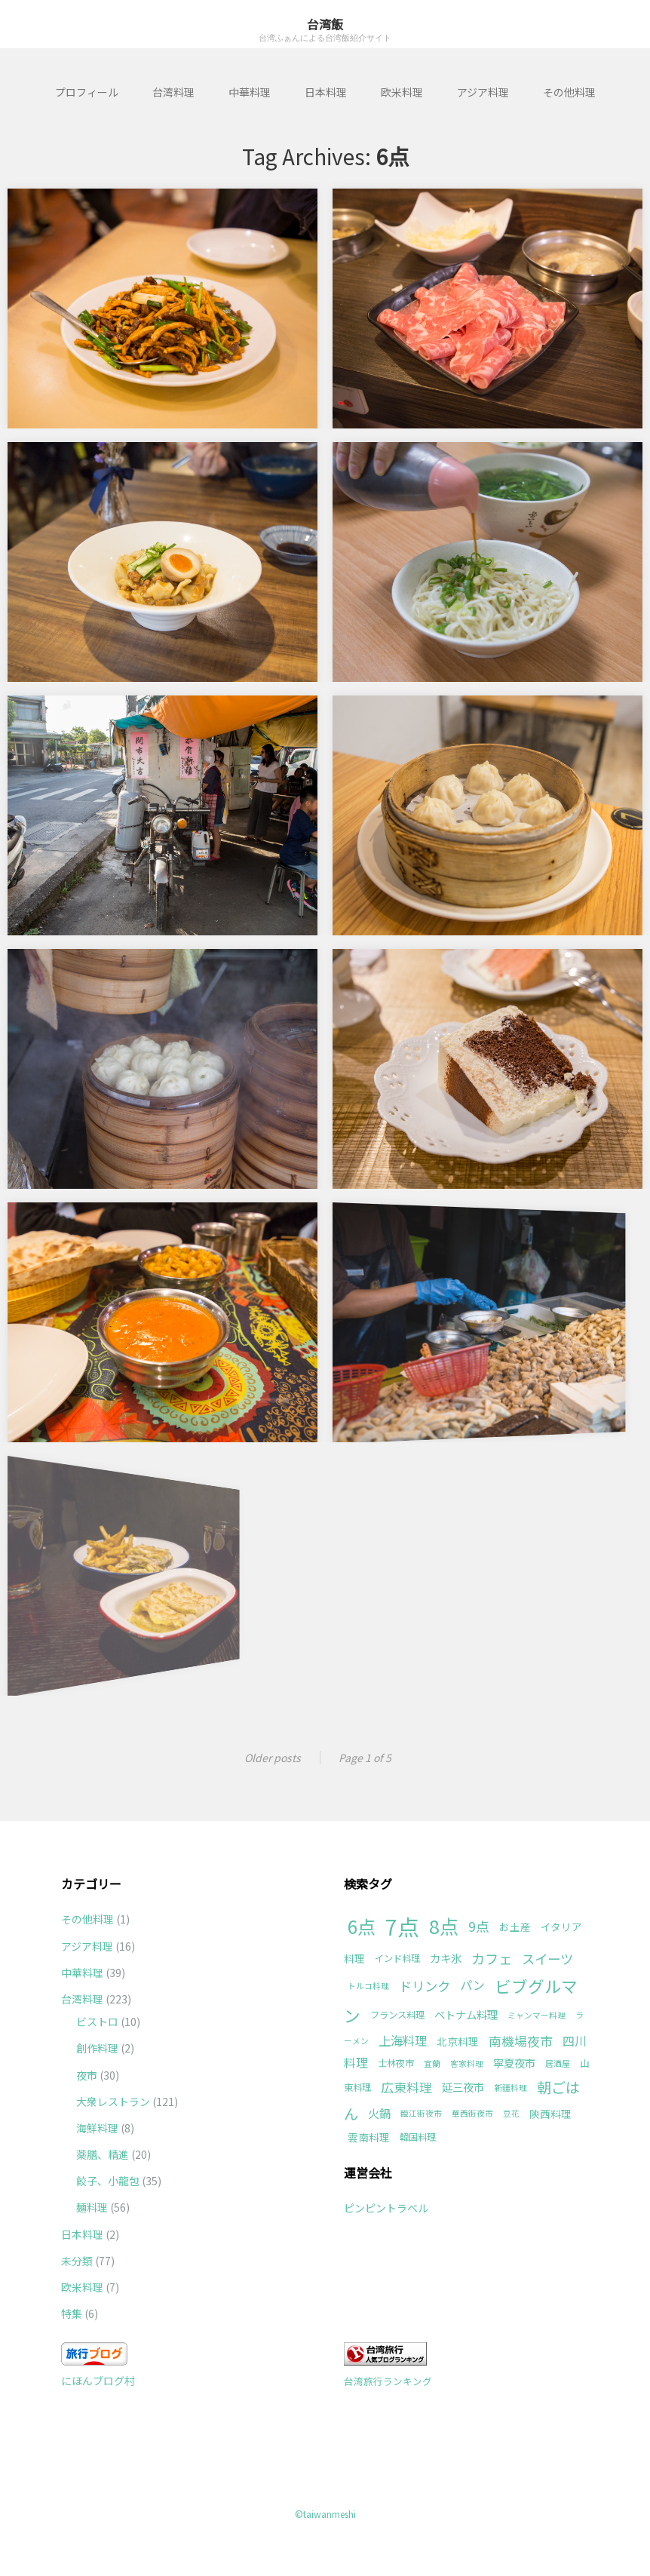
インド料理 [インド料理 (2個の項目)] (397, 1958)
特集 (71, 2313)
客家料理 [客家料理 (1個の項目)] (466, 2063)
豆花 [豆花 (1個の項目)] (511, 2113)
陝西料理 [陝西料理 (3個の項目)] (550, 2113)
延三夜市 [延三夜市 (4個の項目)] (463, 2087)
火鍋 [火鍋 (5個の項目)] (379, 2113)
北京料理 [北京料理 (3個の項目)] (458, 2041)
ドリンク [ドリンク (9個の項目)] (424, 1985)
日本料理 (326, 92)
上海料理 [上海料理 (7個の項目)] (403, 2040)
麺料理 (92, 2207)
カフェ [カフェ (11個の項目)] (491, 1958)
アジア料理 (483, 92)
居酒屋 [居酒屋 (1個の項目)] (557, 2063)
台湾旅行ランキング (388, 2381)
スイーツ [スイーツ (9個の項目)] (547, 1958)
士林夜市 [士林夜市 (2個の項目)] (396, 2063)
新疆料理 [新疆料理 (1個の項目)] (510, 2087)
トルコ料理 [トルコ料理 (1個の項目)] (368, 1985)
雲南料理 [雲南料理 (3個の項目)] (369, 2137)
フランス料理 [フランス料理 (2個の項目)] (397, 2015)
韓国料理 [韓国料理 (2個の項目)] (418, 2137)
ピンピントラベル (386, 2207)
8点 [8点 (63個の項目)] (443, 1925)
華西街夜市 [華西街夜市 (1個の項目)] (472, 2113)
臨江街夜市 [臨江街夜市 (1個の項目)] (421, 2113)
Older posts (272, 1757)
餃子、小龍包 (108, 2180)
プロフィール (86, 92)
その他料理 (569, 92)
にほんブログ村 (98, 2380)
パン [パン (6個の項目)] (472, 1985)
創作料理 (97, 2048)
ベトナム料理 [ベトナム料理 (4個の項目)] (466, 2014)
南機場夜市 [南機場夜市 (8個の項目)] (521, 2040)
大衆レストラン (113, 2101)
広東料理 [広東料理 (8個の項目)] (406, 2086)
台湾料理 (173, 92)
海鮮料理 (97, 2127)
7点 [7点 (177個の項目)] (402, 1926)
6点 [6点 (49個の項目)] (362, 1926)
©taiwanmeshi (325, 2513)
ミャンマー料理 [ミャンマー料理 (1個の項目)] (536, 2015)
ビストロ (97, 2021)
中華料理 (249, 92)
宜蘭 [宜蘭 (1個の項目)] (432, 2063)
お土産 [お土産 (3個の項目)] (515, 1926)
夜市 (86, 2075)
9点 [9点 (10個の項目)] (478, 1926)
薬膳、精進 (102, 2154)
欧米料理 (402, 92)
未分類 (77, 2260)
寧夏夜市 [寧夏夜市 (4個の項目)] (514, 2063)
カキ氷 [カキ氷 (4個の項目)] (445, 1958)
